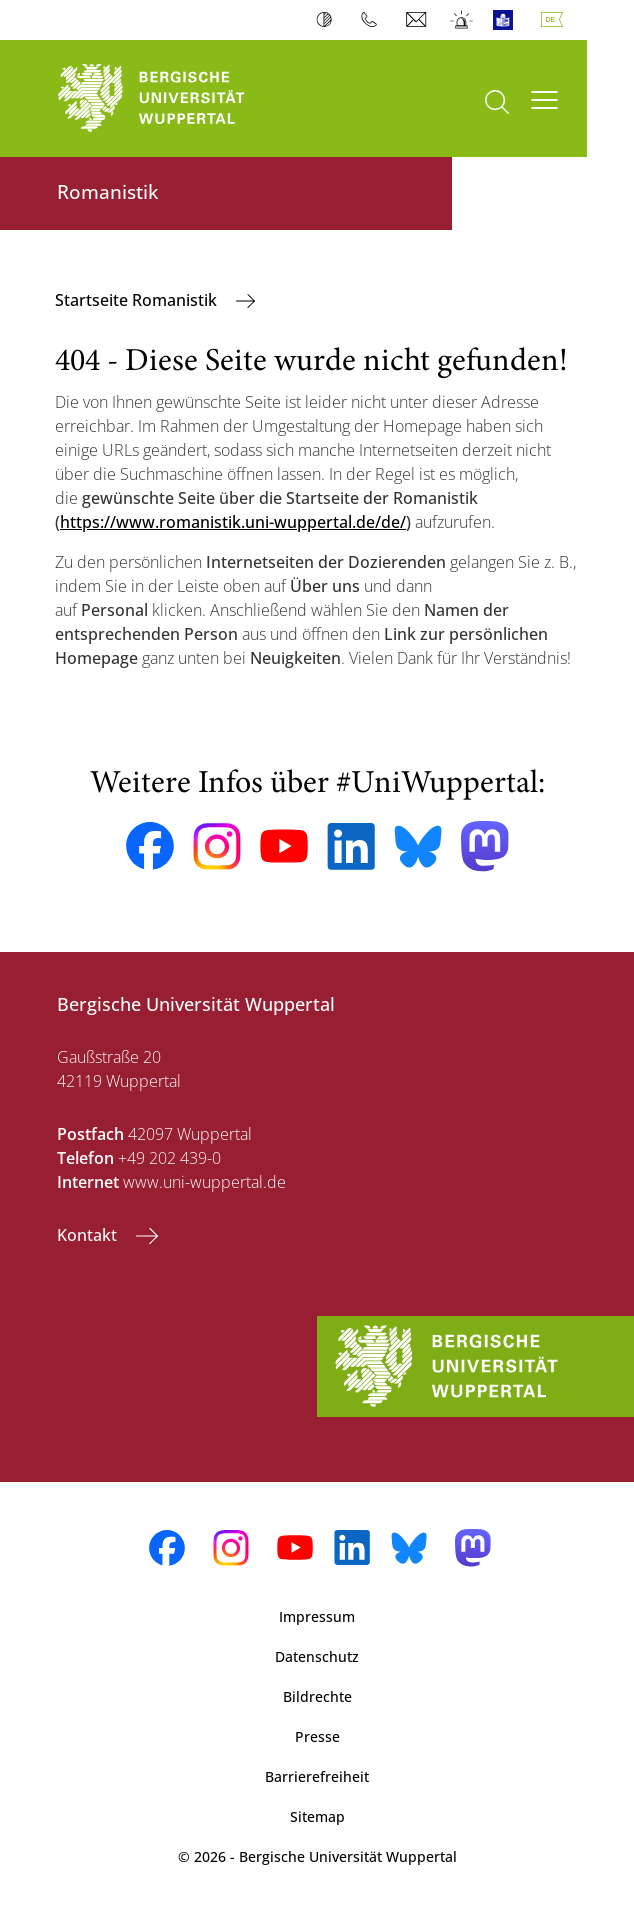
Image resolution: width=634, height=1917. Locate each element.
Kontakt (89, 1235)
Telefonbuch (373, 20)
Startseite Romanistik (138, 300)
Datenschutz (317, 1656)
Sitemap (317, 1816)
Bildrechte (317, 1696)
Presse (317, 1736)
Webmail (418, 20)
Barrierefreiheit (317, 1776)
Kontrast (328, 20)
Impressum (317, 1616)
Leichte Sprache (507, 20)
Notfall (462, 20)
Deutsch (556, 20)
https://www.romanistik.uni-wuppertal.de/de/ (233, 522)
